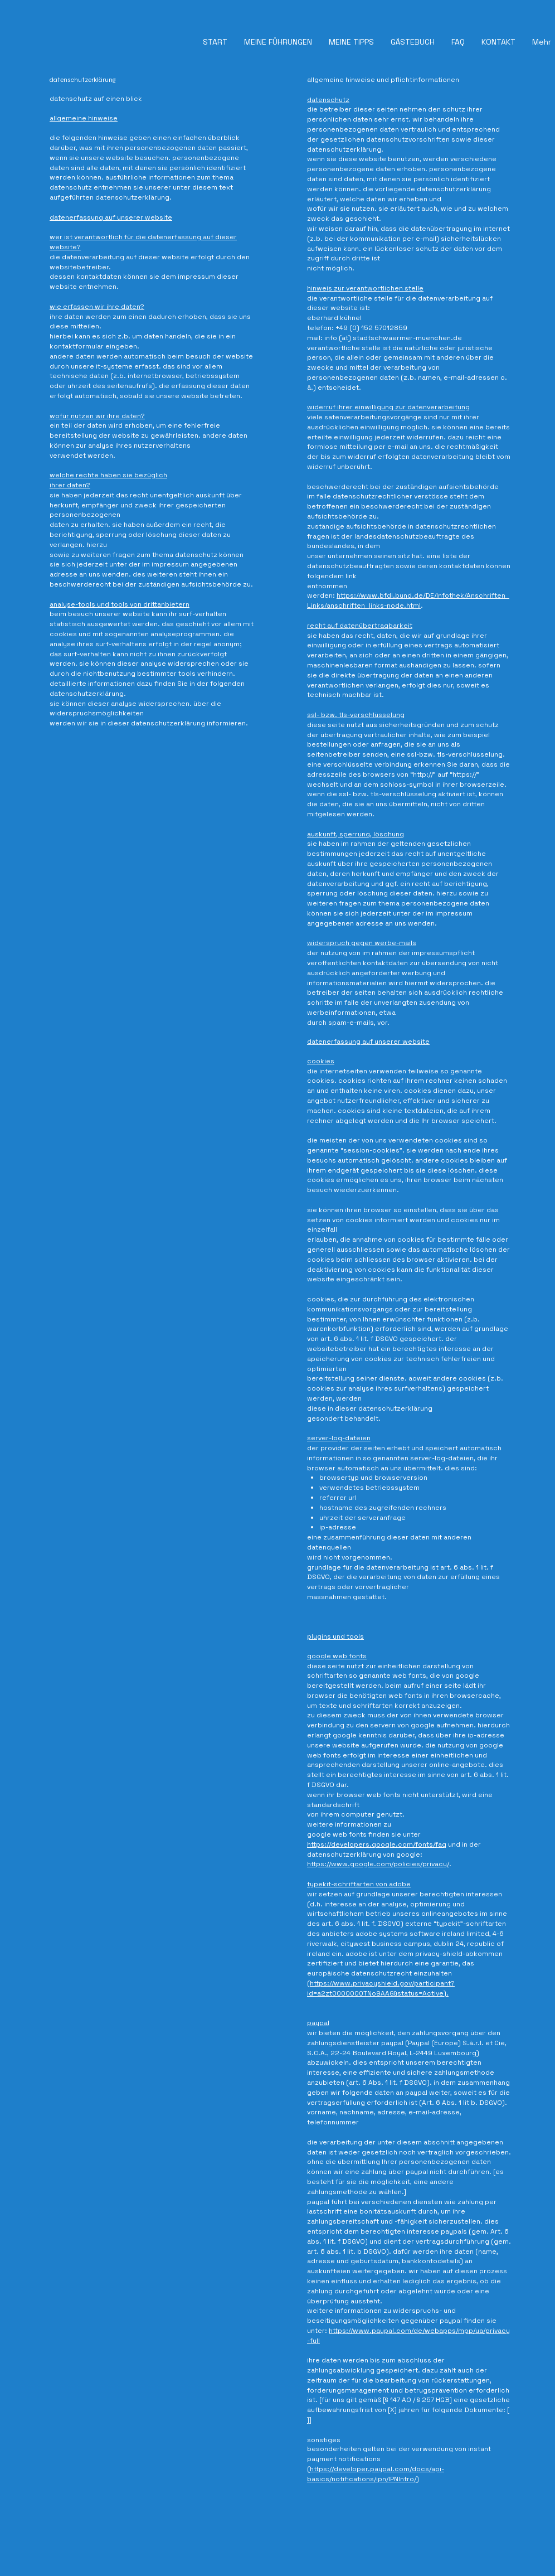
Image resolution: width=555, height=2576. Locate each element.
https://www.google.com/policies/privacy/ (378, 1864)
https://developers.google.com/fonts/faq (376, 1844)
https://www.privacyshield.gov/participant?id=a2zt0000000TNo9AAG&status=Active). (381, 1988)
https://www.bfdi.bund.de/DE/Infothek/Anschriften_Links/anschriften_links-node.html (408, 600)
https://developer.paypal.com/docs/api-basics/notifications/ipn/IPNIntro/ (375, 2473)
